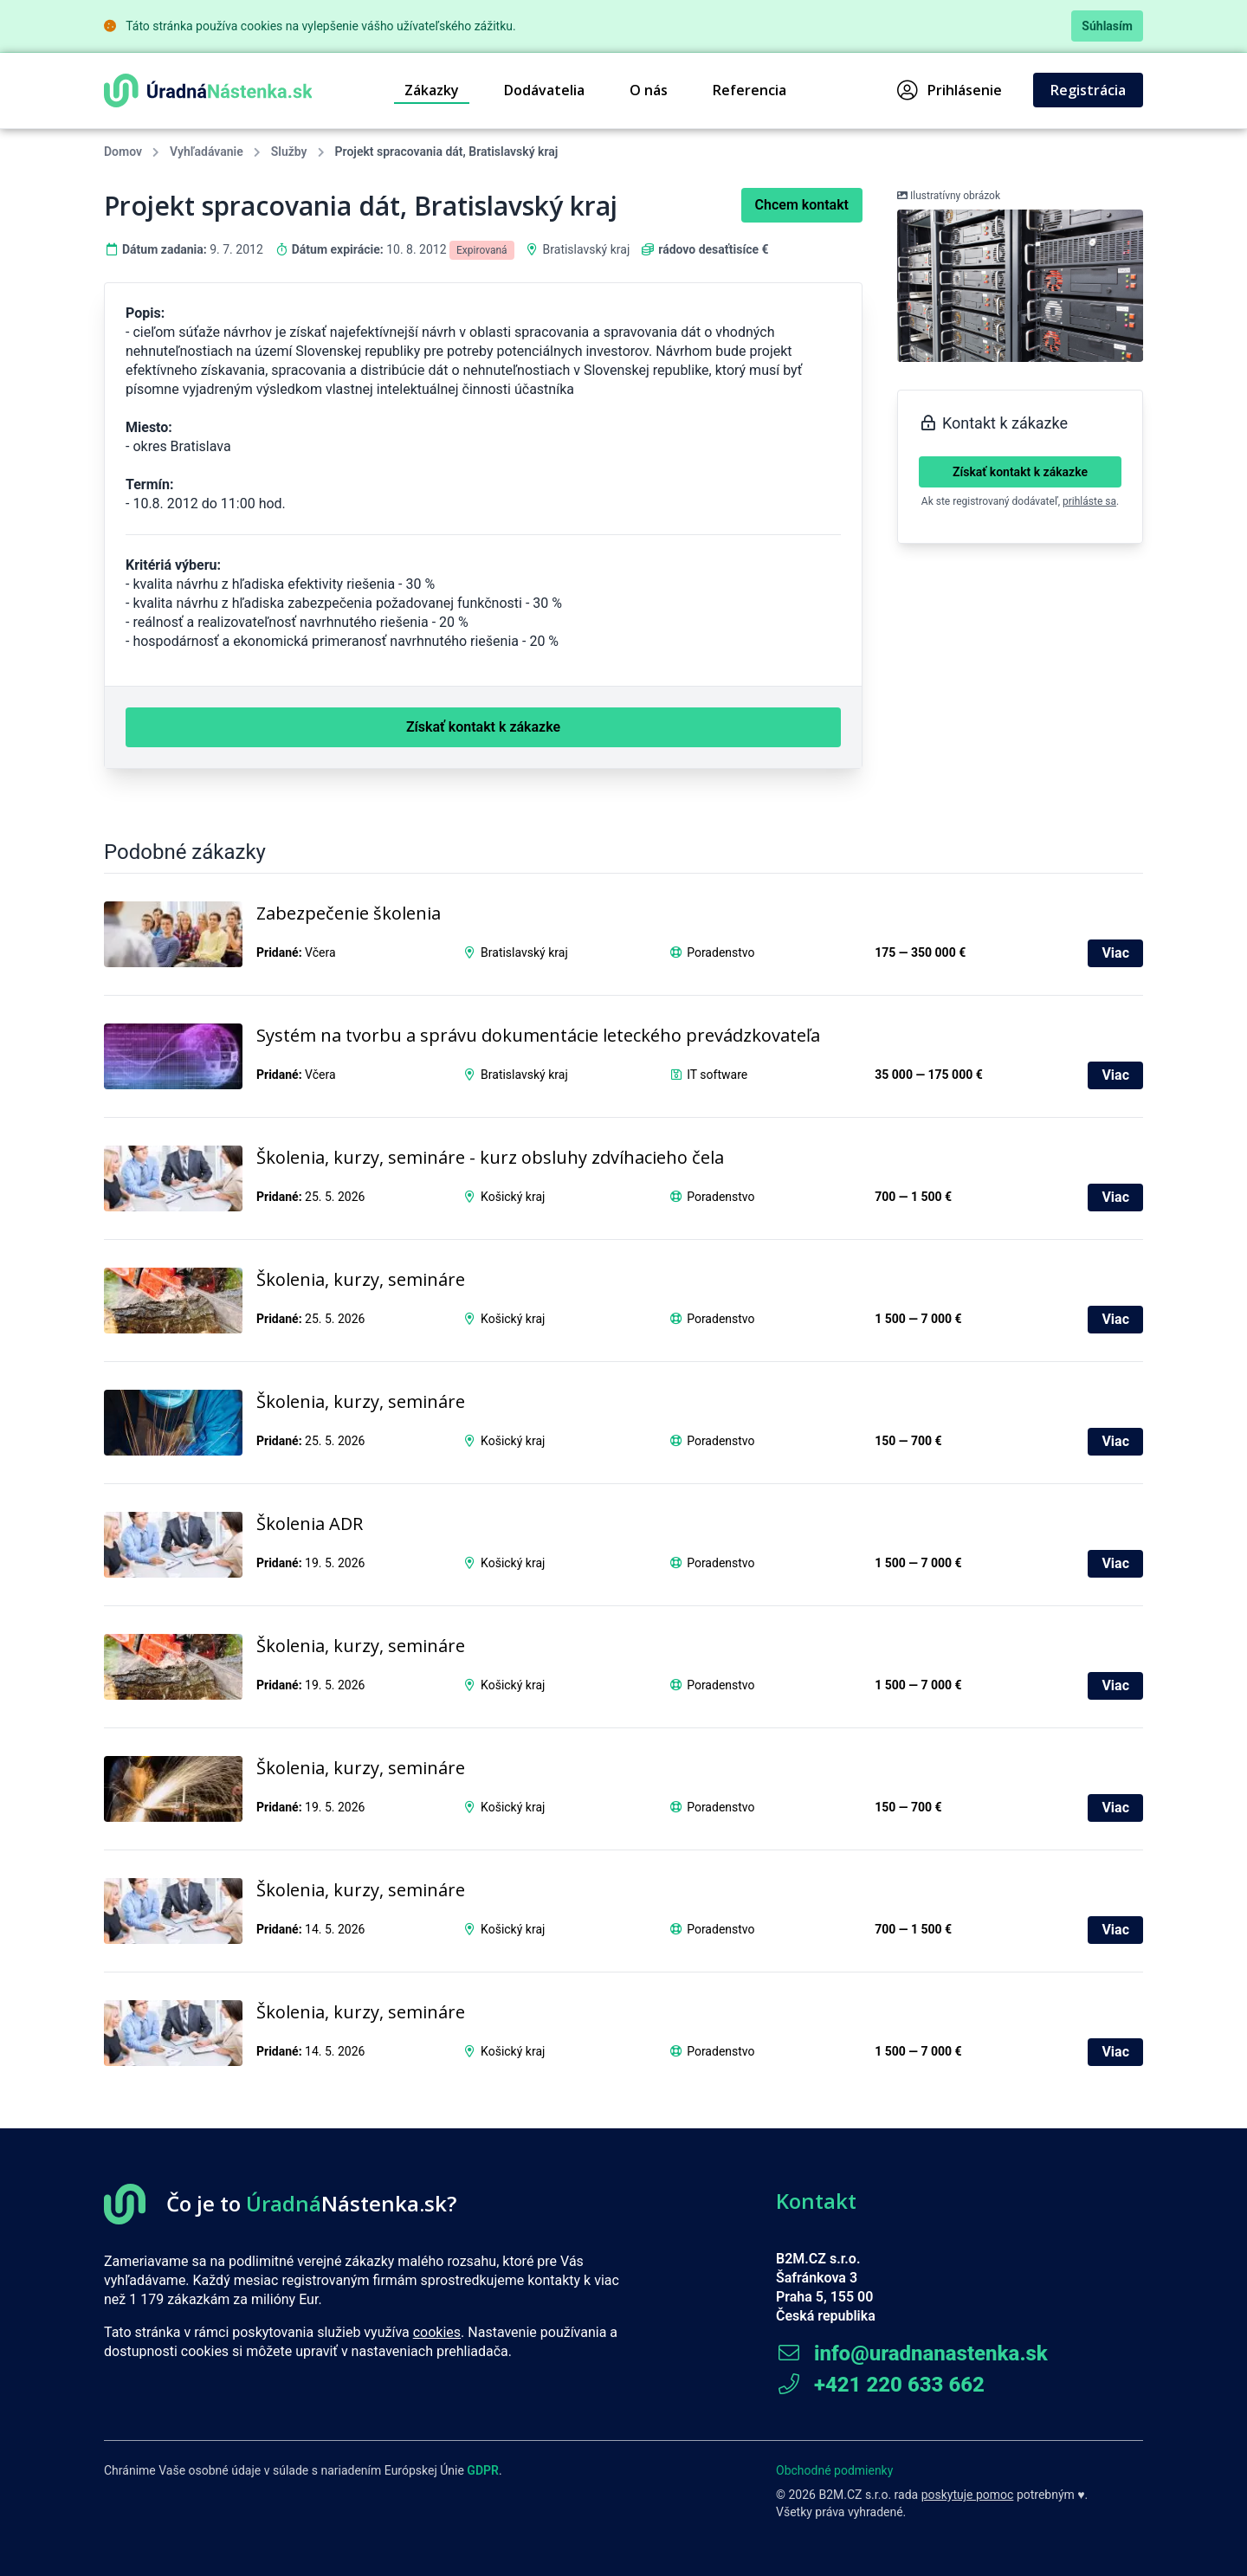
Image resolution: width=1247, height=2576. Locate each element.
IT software (717, 1074)
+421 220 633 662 (880, 2385)
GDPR (483, 2470)
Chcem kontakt (802, 205)
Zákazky (431, 90)
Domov (123, 151)
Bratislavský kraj (586, 249)
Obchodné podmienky (834, 2470)
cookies (437, 2332)
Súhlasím (1107, 26)
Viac (1115, 953)
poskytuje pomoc (967, 2495)
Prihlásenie (949, 90)
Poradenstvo (720, 952)
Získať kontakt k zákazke (1020, 472)
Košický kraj (513, 1197)
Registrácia (1088, 90)
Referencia (749, 90)
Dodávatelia (544, 90)
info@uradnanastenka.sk (912, 2353)
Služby (289, 151)
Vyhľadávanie (206, 151)
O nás (649, 90)
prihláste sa (1089, 501)
